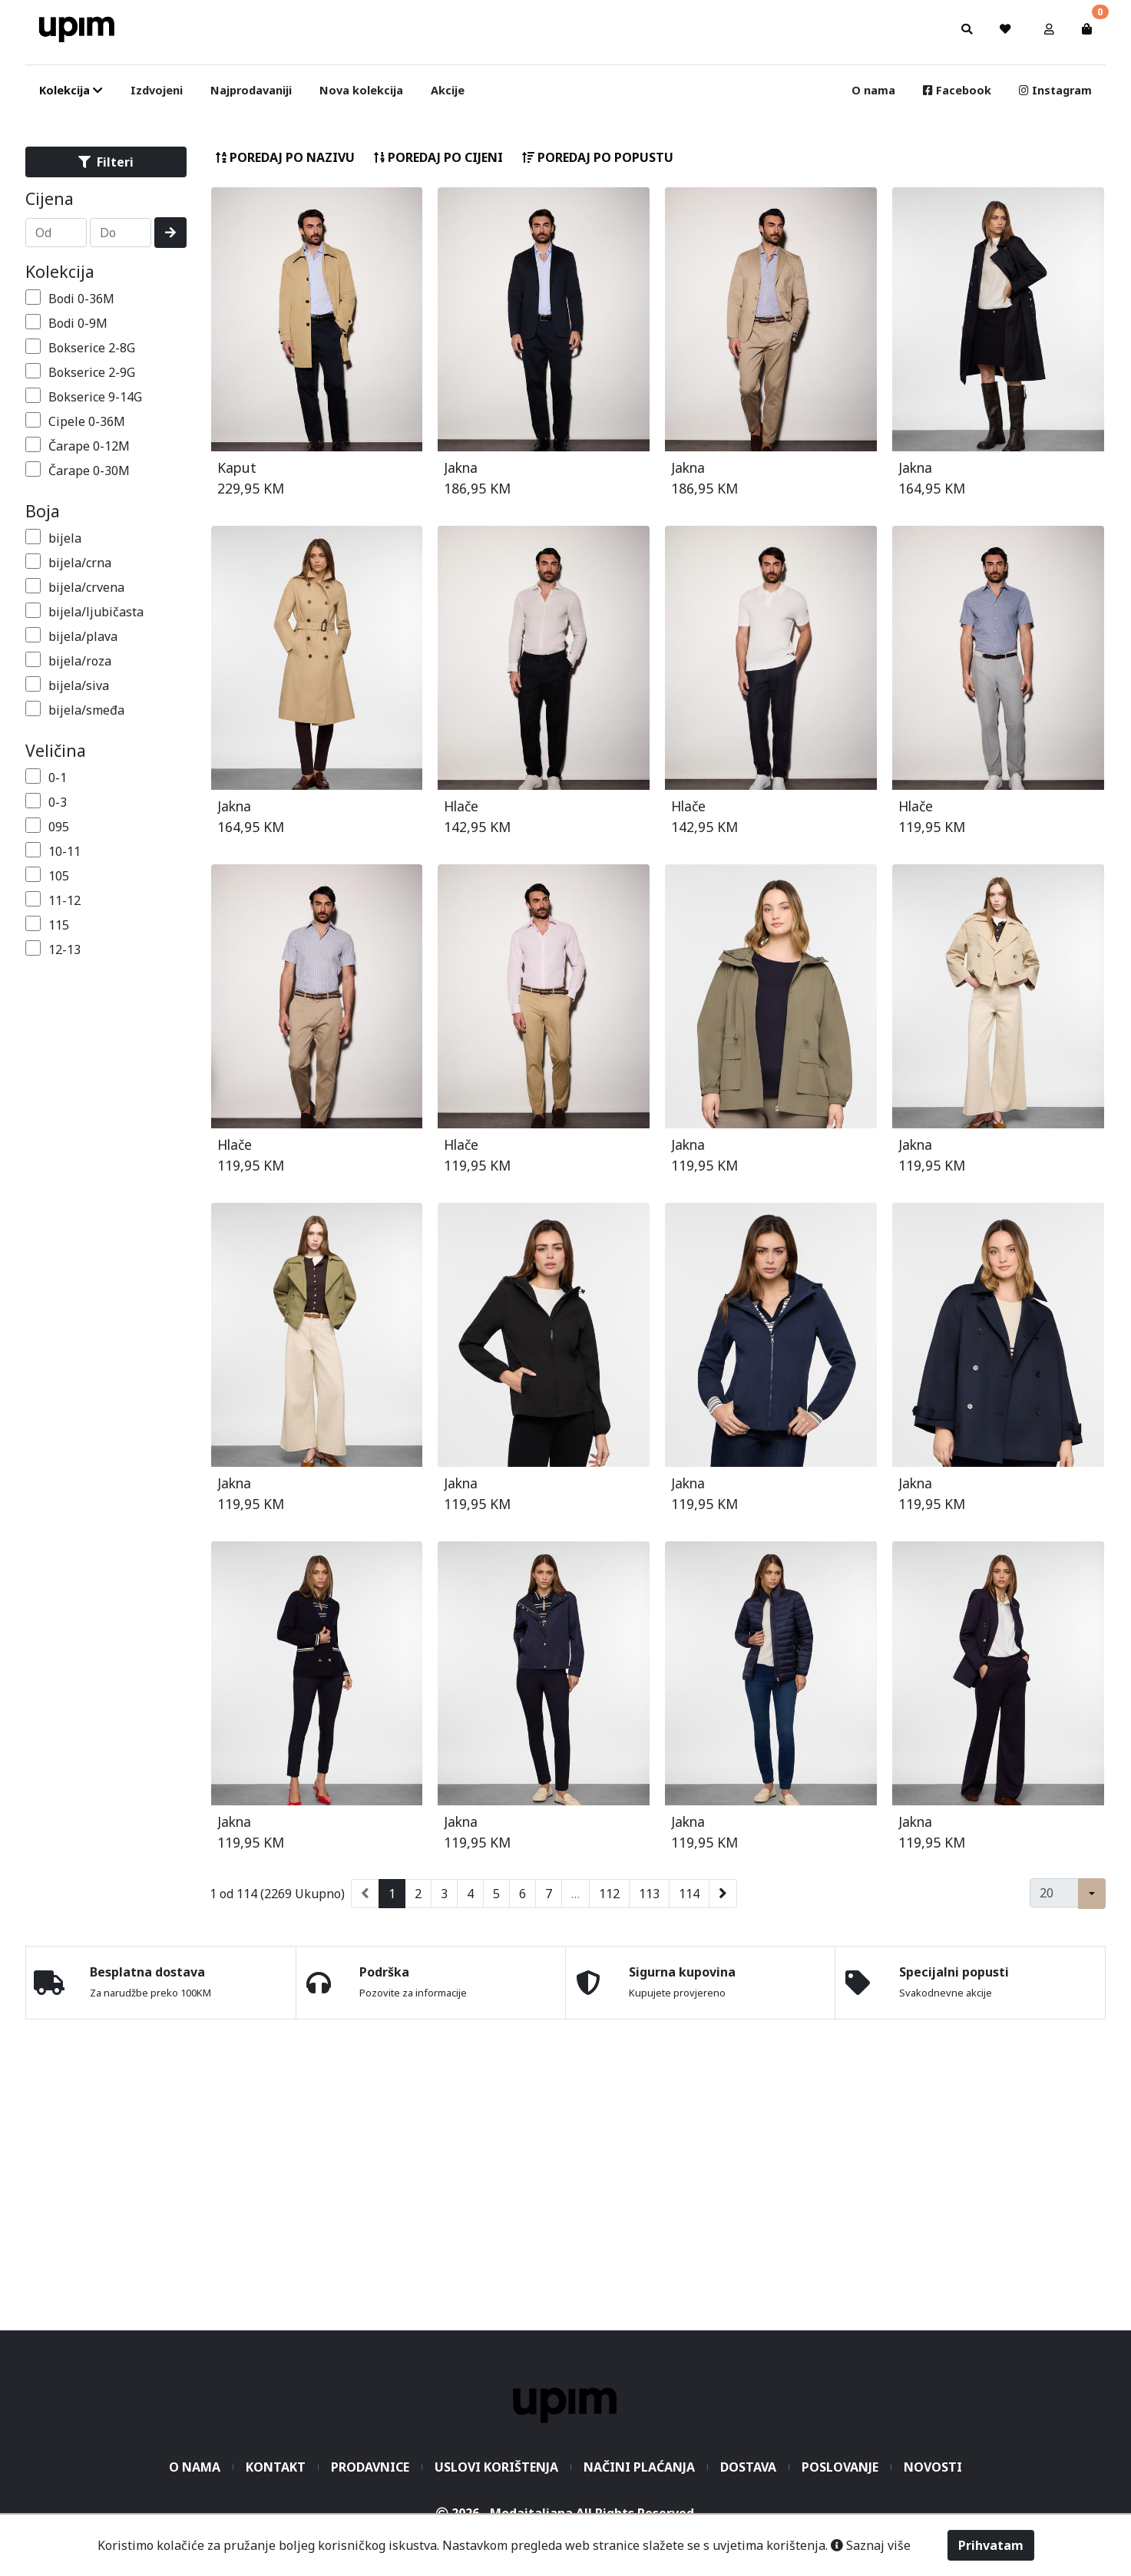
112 (609, 1893)
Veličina (55, 750)
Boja (42, 511)
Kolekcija (59, 271)
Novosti (933, 2467)
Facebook (957, 90)
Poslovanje (840, 2467)
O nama (873, 90)
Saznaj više (871, 2545)
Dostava (748, 2467)
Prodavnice (370, 2467)
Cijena (49, 199)
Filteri (106, 162)
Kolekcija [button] (71, 90)
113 (649, 1893)
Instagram (1055, 90)
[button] (1049, 29)
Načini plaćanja (639, 2467)
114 (689, 1893)
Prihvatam (991, 2545)
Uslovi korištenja (496, 2467)
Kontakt (276, 2467)
